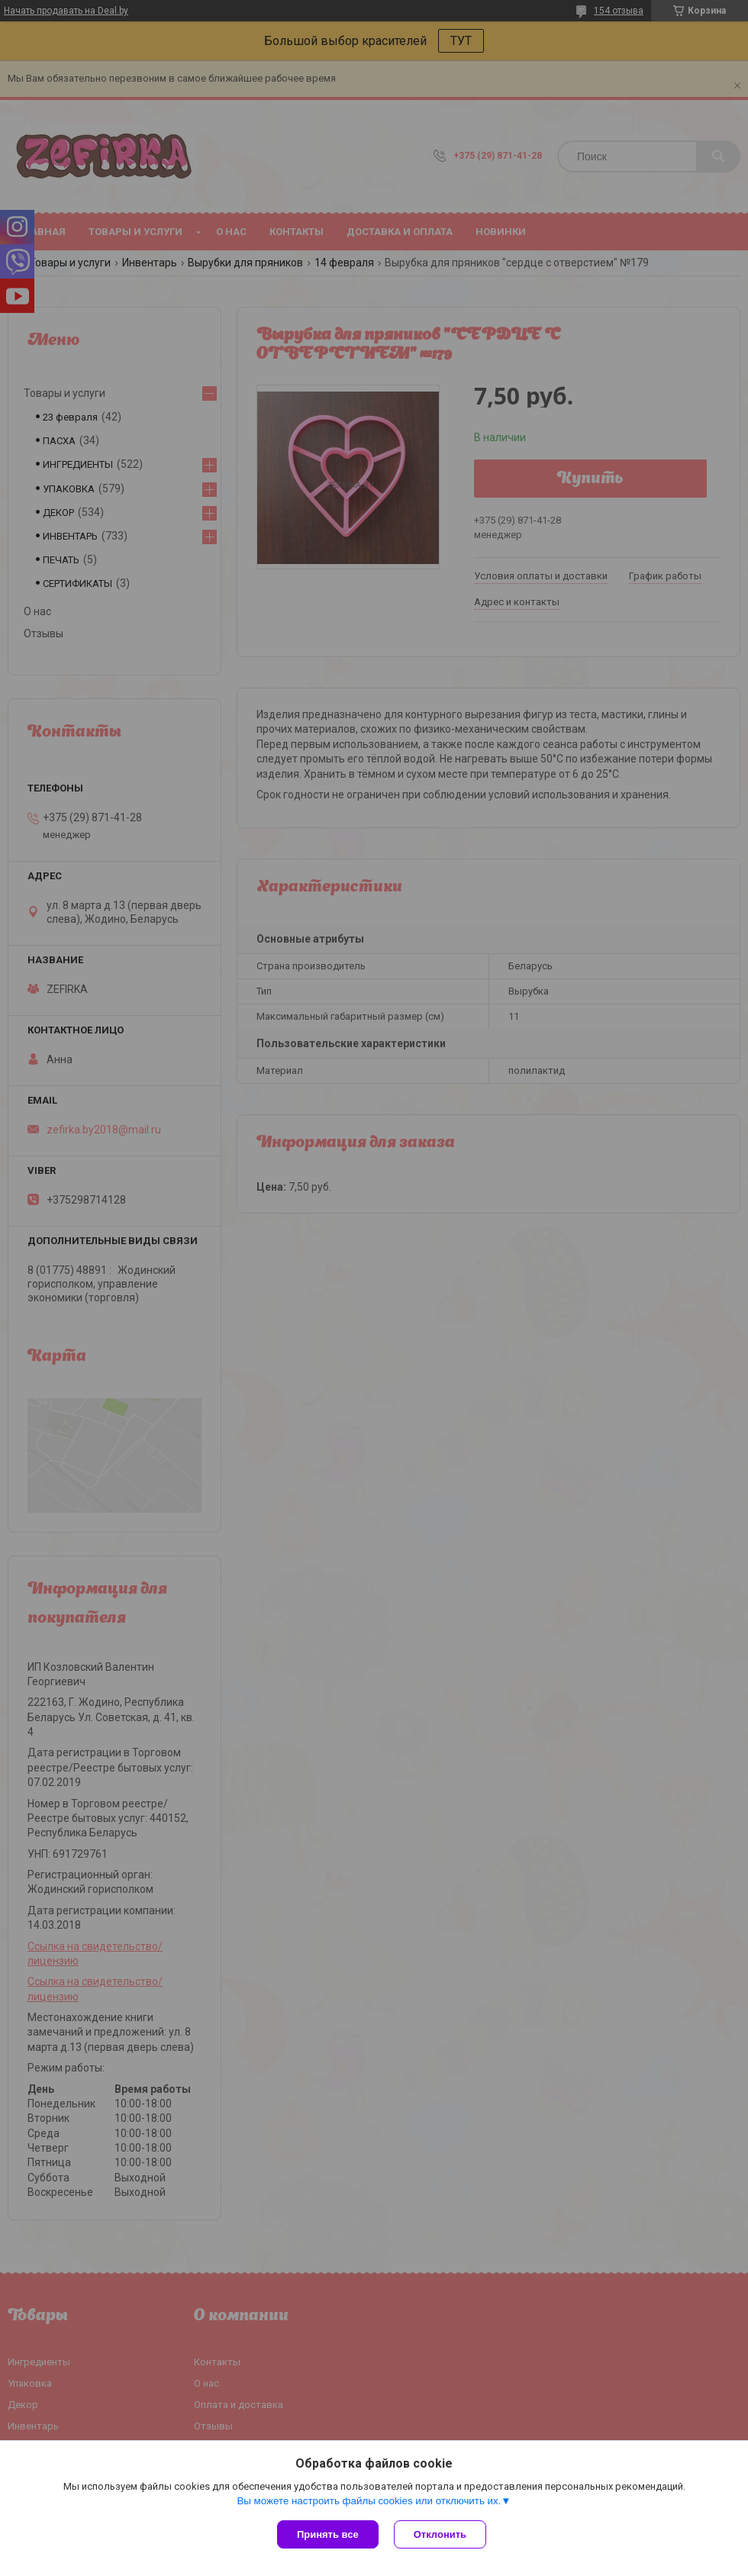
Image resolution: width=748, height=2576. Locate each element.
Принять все (328, 2534)
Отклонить (440, 2534)
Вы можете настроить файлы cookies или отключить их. (369, 2501)
